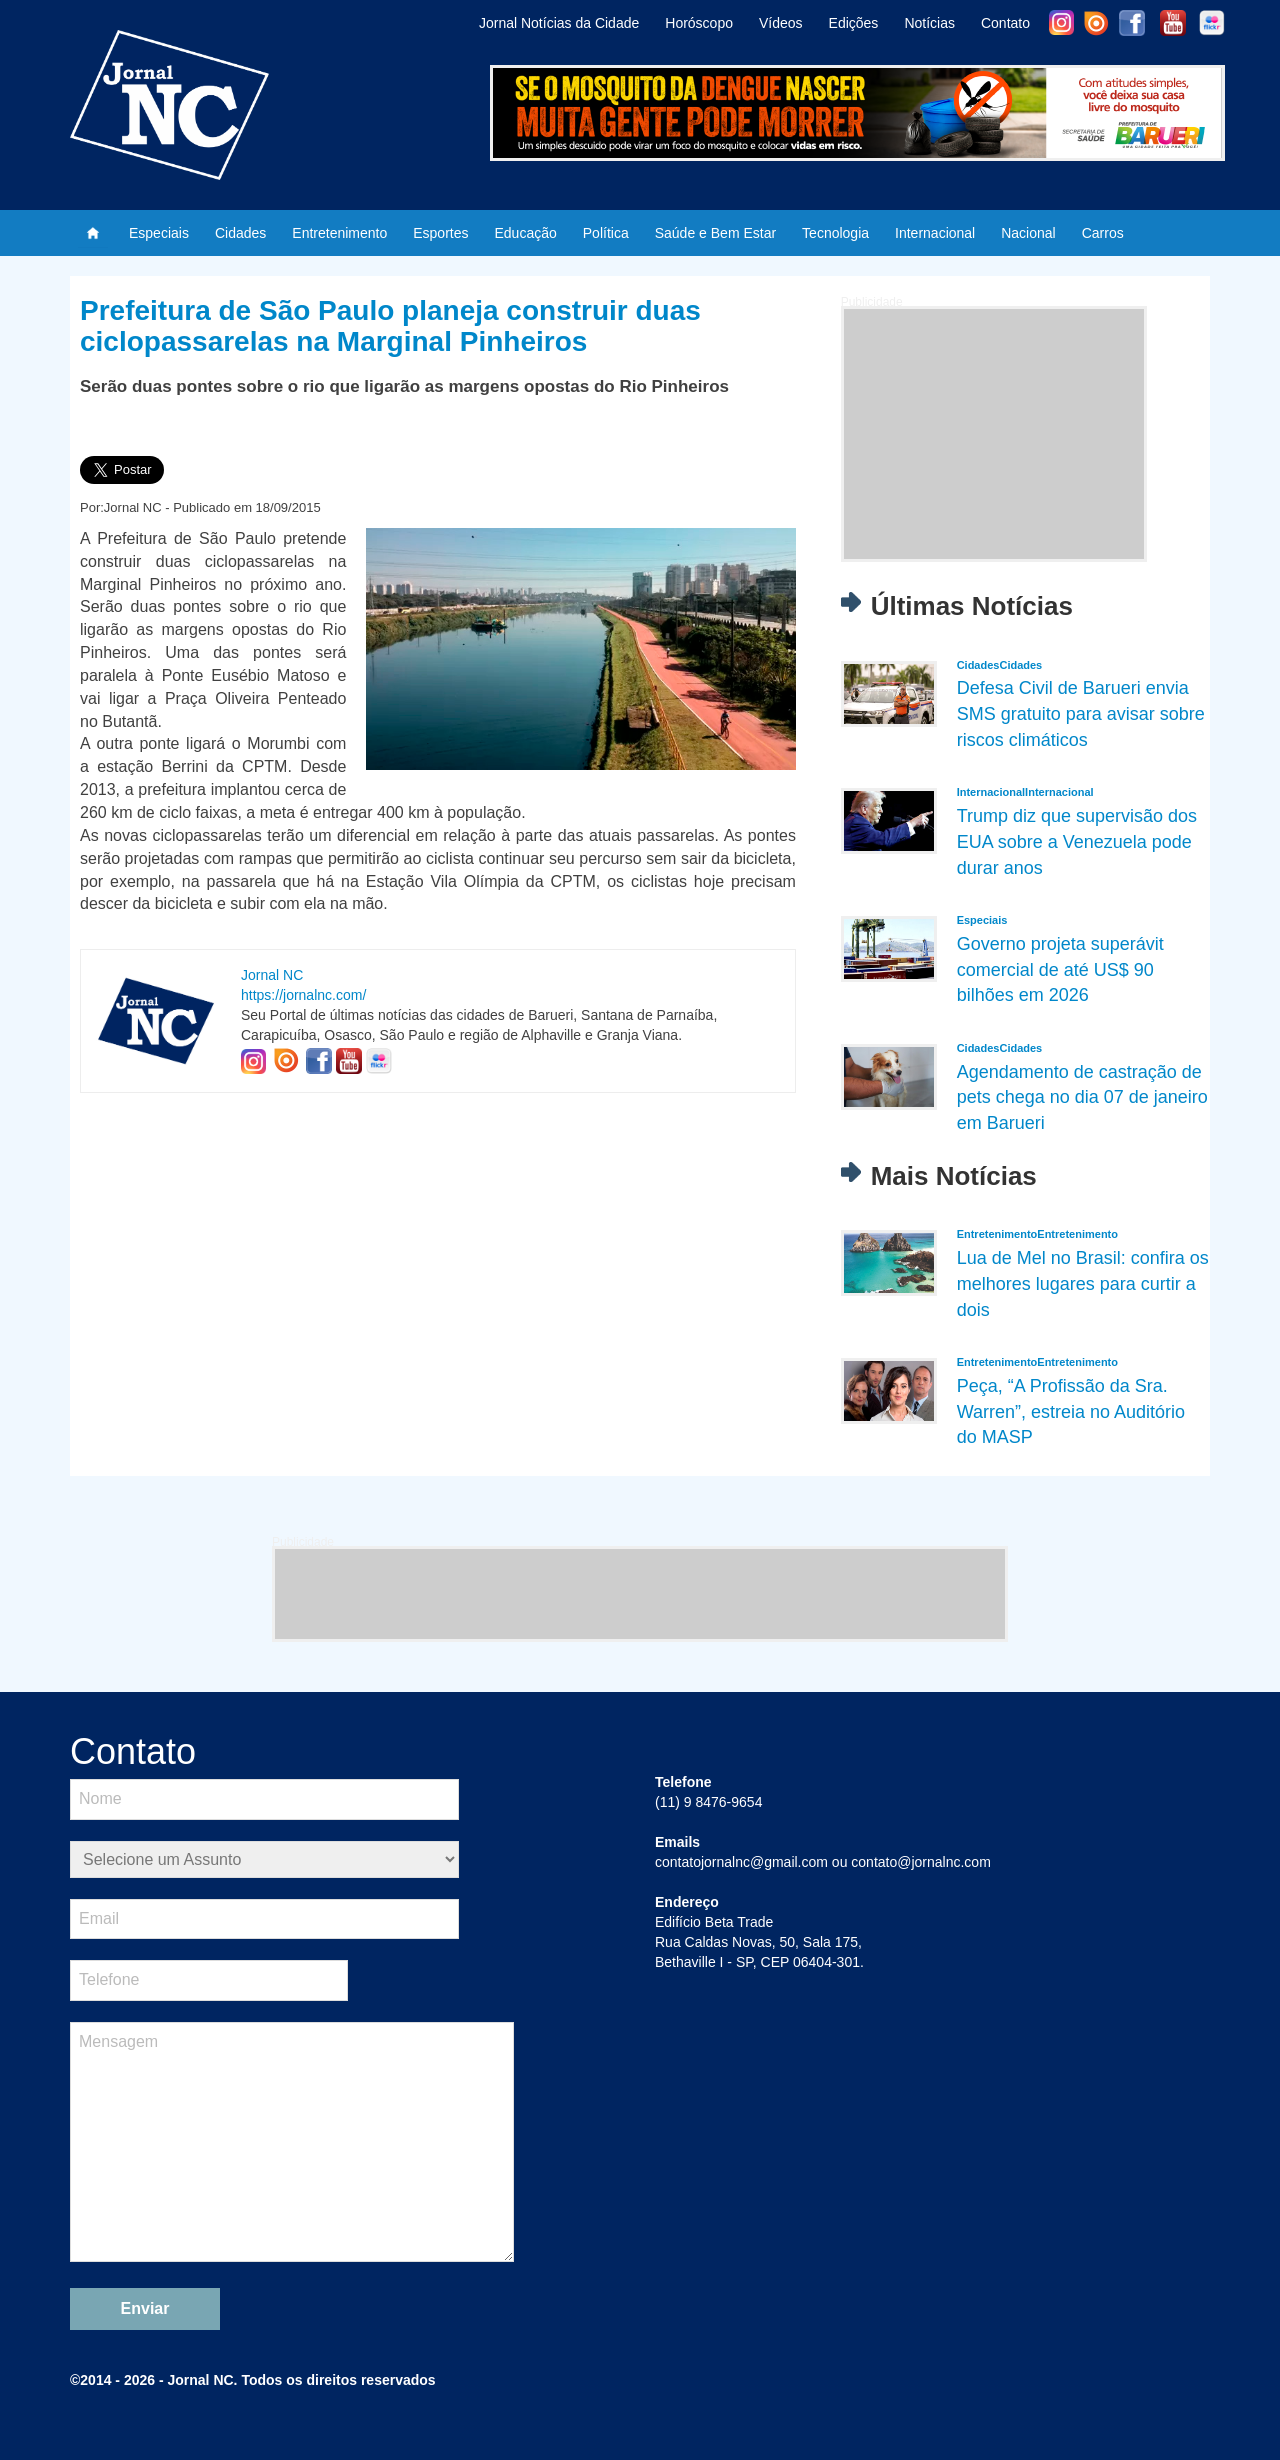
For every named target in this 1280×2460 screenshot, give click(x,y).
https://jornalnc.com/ (303, 995)
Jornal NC (272, 975)
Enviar (145, 2308)
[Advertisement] (994, 434)
